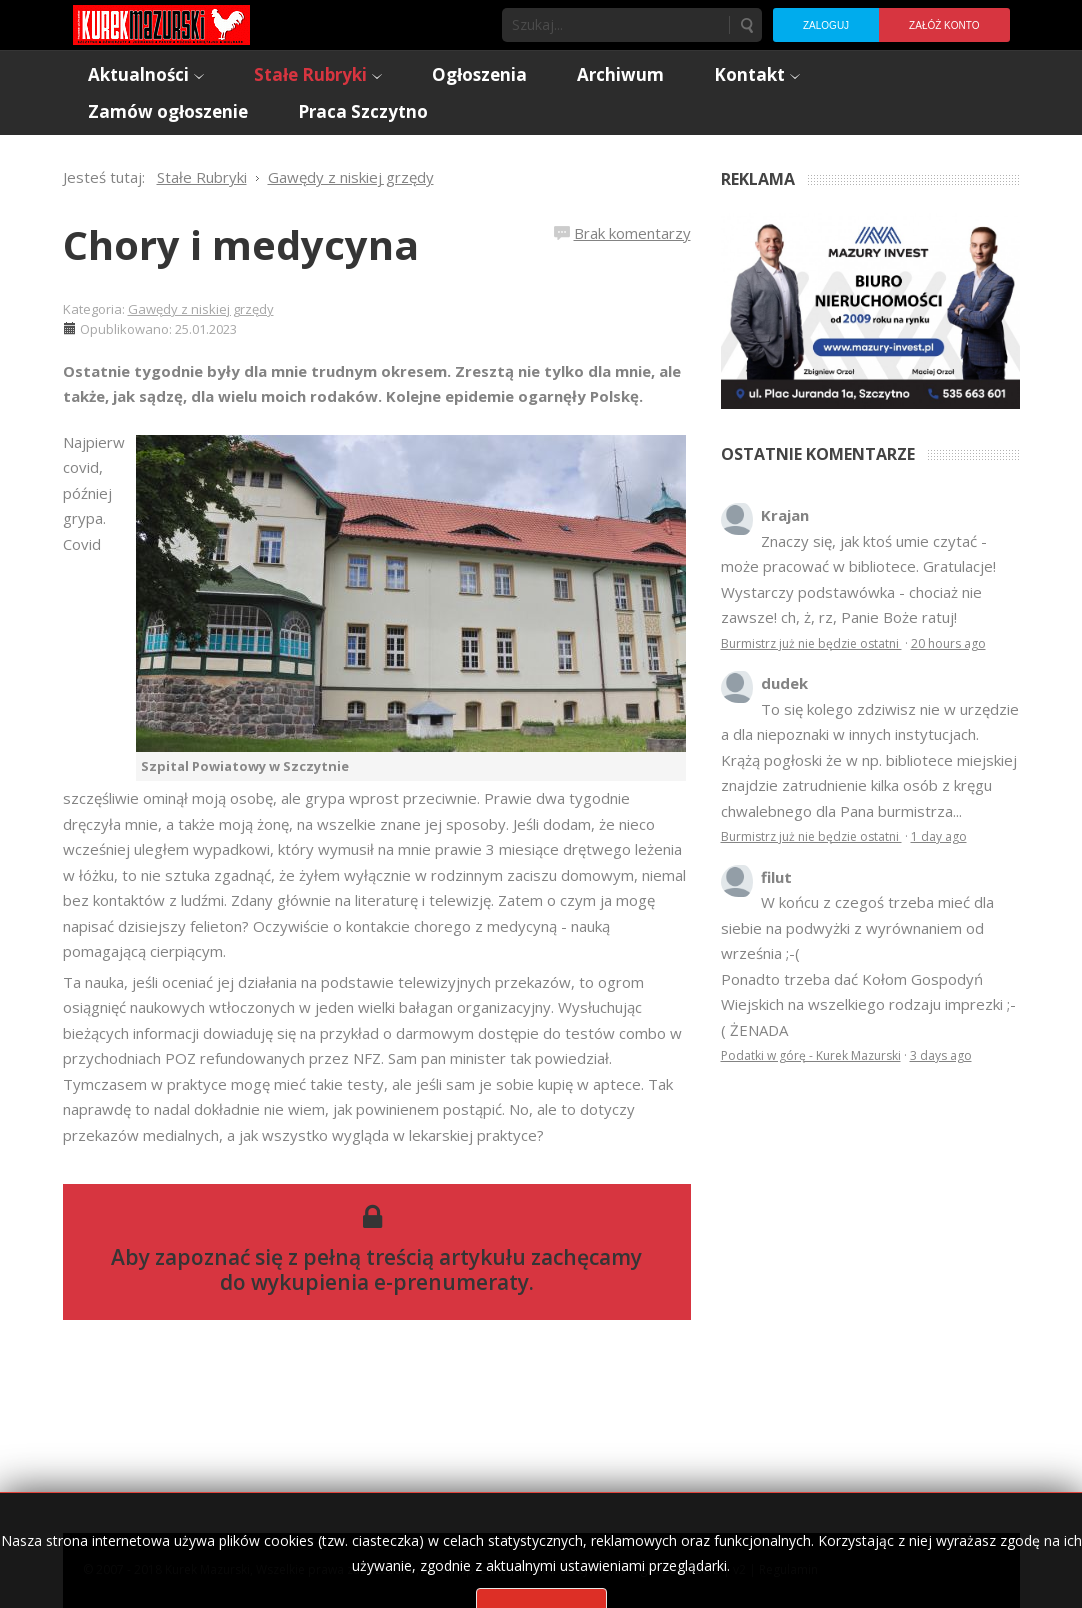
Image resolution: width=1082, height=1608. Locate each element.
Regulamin (788, 1569)
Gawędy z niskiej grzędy (201, 309)
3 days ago (941, 1055)
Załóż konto (944, 25)
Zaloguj (826, 25)
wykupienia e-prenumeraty (390, 1282)
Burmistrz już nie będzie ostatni (811, 643)
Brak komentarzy (632, 233)
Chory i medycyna (241, 244)
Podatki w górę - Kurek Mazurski (811, 1055)
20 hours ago (948, 643)
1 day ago (939, 836)
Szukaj (746, 25)
